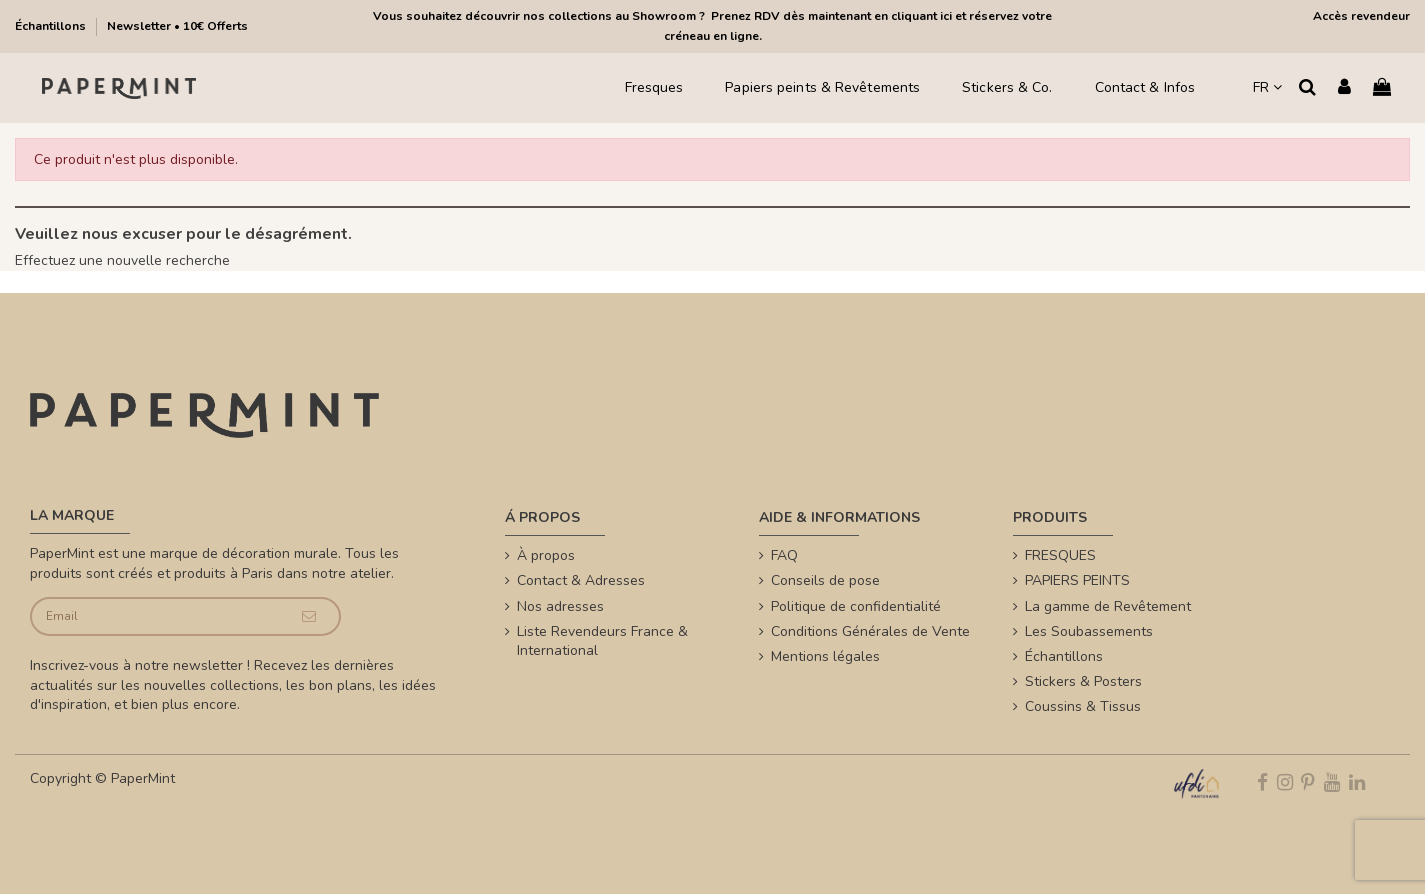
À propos (546, 555)
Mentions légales (825, 656)
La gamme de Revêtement (1108, 606)
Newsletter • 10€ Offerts (177, 26)
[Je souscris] (308, 616)
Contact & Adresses (581, 580)
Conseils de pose (825, 580)
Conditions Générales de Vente (870, 631)
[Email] (155, 616)
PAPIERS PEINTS (1077, 580)
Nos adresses (560, 606)
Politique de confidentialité (856, 606)
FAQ (784, 555)
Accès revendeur (1361, 16)
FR (1267, 87)
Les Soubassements (1089, 631)
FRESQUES (1060, 555)
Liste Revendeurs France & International (602, 641)
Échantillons (52, 26)
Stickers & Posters (1083, 681)
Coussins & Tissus (1083, 706)
